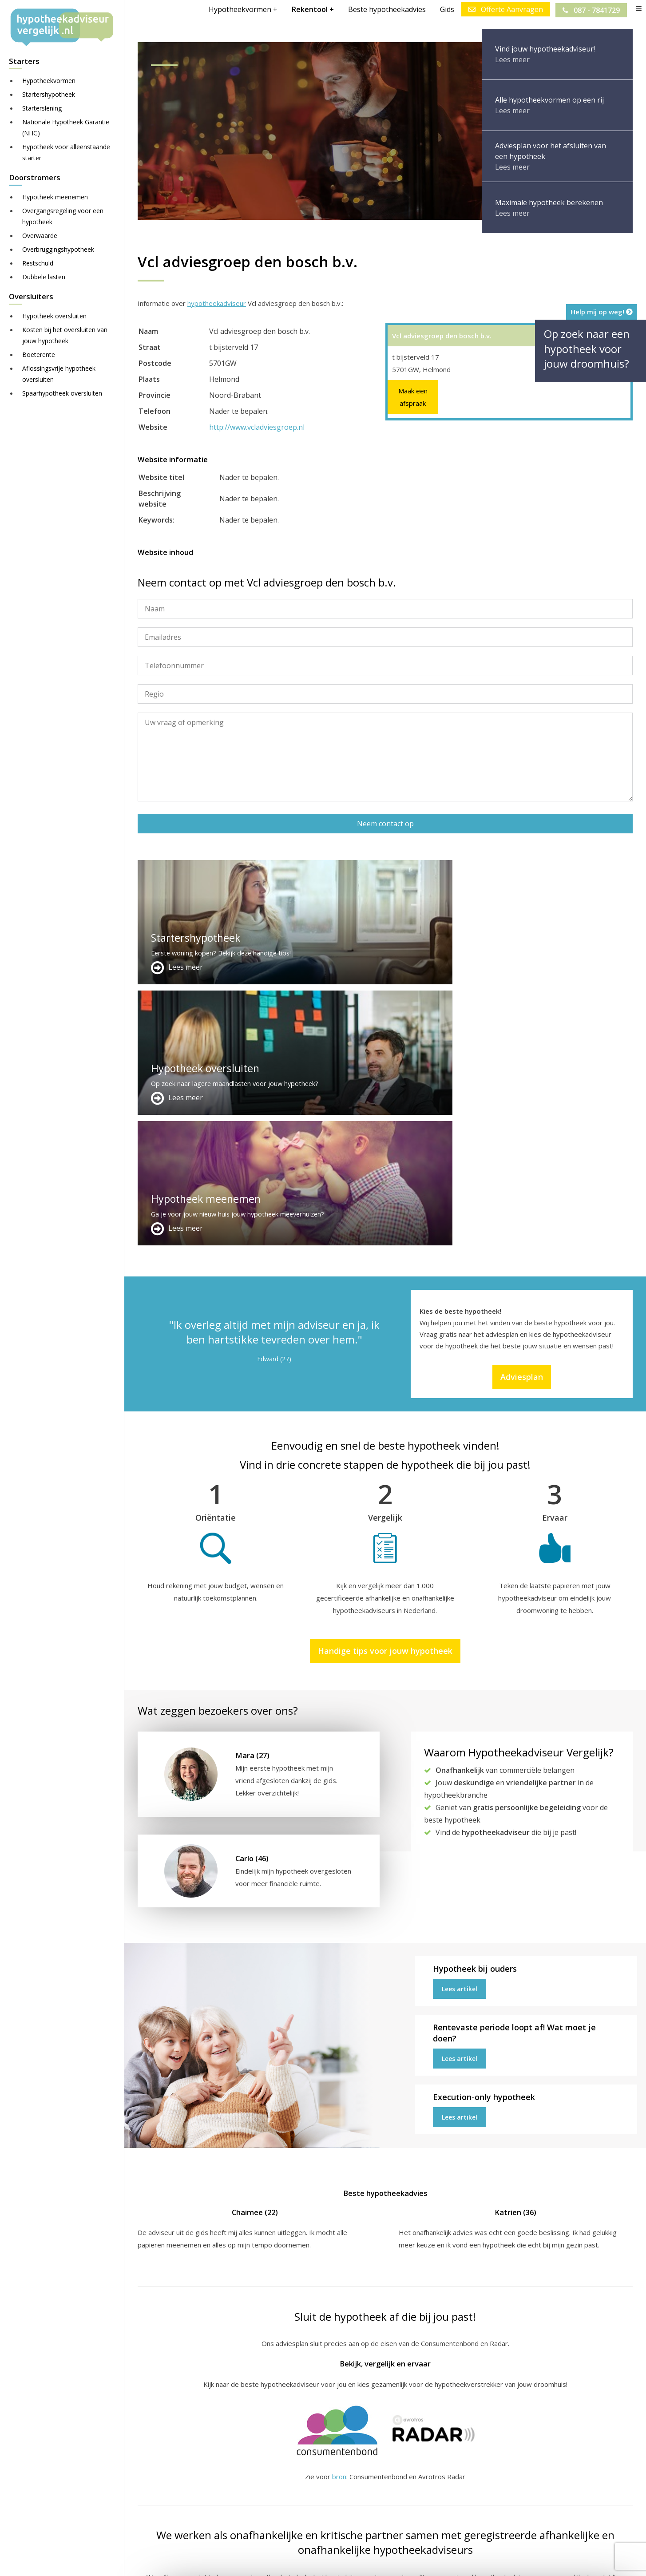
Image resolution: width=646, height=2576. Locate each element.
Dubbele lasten (43, 277)
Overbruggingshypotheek (58, 249)
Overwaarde (39, 235)
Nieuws (388, 2561)
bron (339, 2215)
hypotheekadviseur (216, 303)
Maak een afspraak (413, 397)
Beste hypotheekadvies (385, 9)
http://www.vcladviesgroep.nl (257, 427)
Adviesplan (521, 1115)
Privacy (420, 2561)
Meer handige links (166, 2464)
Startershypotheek (48, 94)
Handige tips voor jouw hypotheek (385, 1389)
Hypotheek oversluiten (54, 316)
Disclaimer (314, 2561)
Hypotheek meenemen (55, 197)
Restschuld (37, 263)
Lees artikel (459, 1728)
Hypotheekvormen (48, 80)
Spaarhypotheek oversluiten (62, 393)
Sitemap (276, 2561)
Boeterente (38, 354)
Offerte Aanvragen (504, 9)
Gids (446, 9)
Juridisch (354, 2561)
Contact (319, 2474)
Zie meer (525, 2523)
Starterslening (42, 108)
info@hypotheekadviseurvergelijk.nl (368, 2506)
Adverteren (324, 2464)
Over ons (321, 2485)
